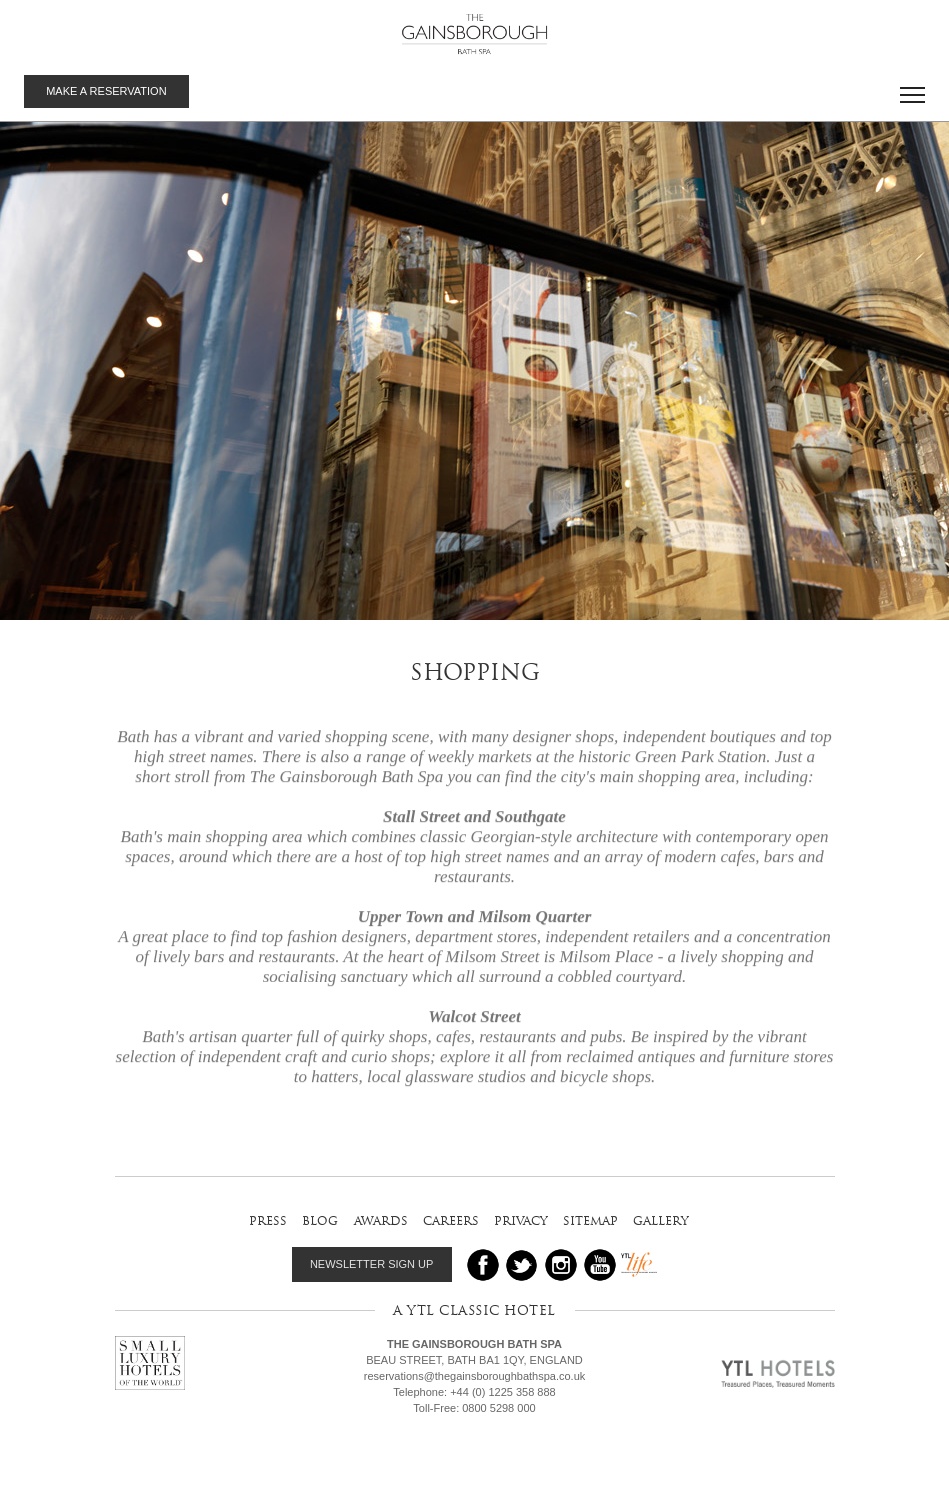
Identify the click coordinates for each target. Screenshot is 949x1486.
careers (451, 1220)
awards (381, 1220)
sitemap (590, 1220)
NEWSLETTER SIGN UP (371, 1264)
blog (320, 1220)
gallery (660, 1220)
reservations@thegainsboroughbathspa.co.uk (475, 1376)
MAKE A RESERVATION (106, 91)
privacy (520, 1220)
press (268, 1220)
